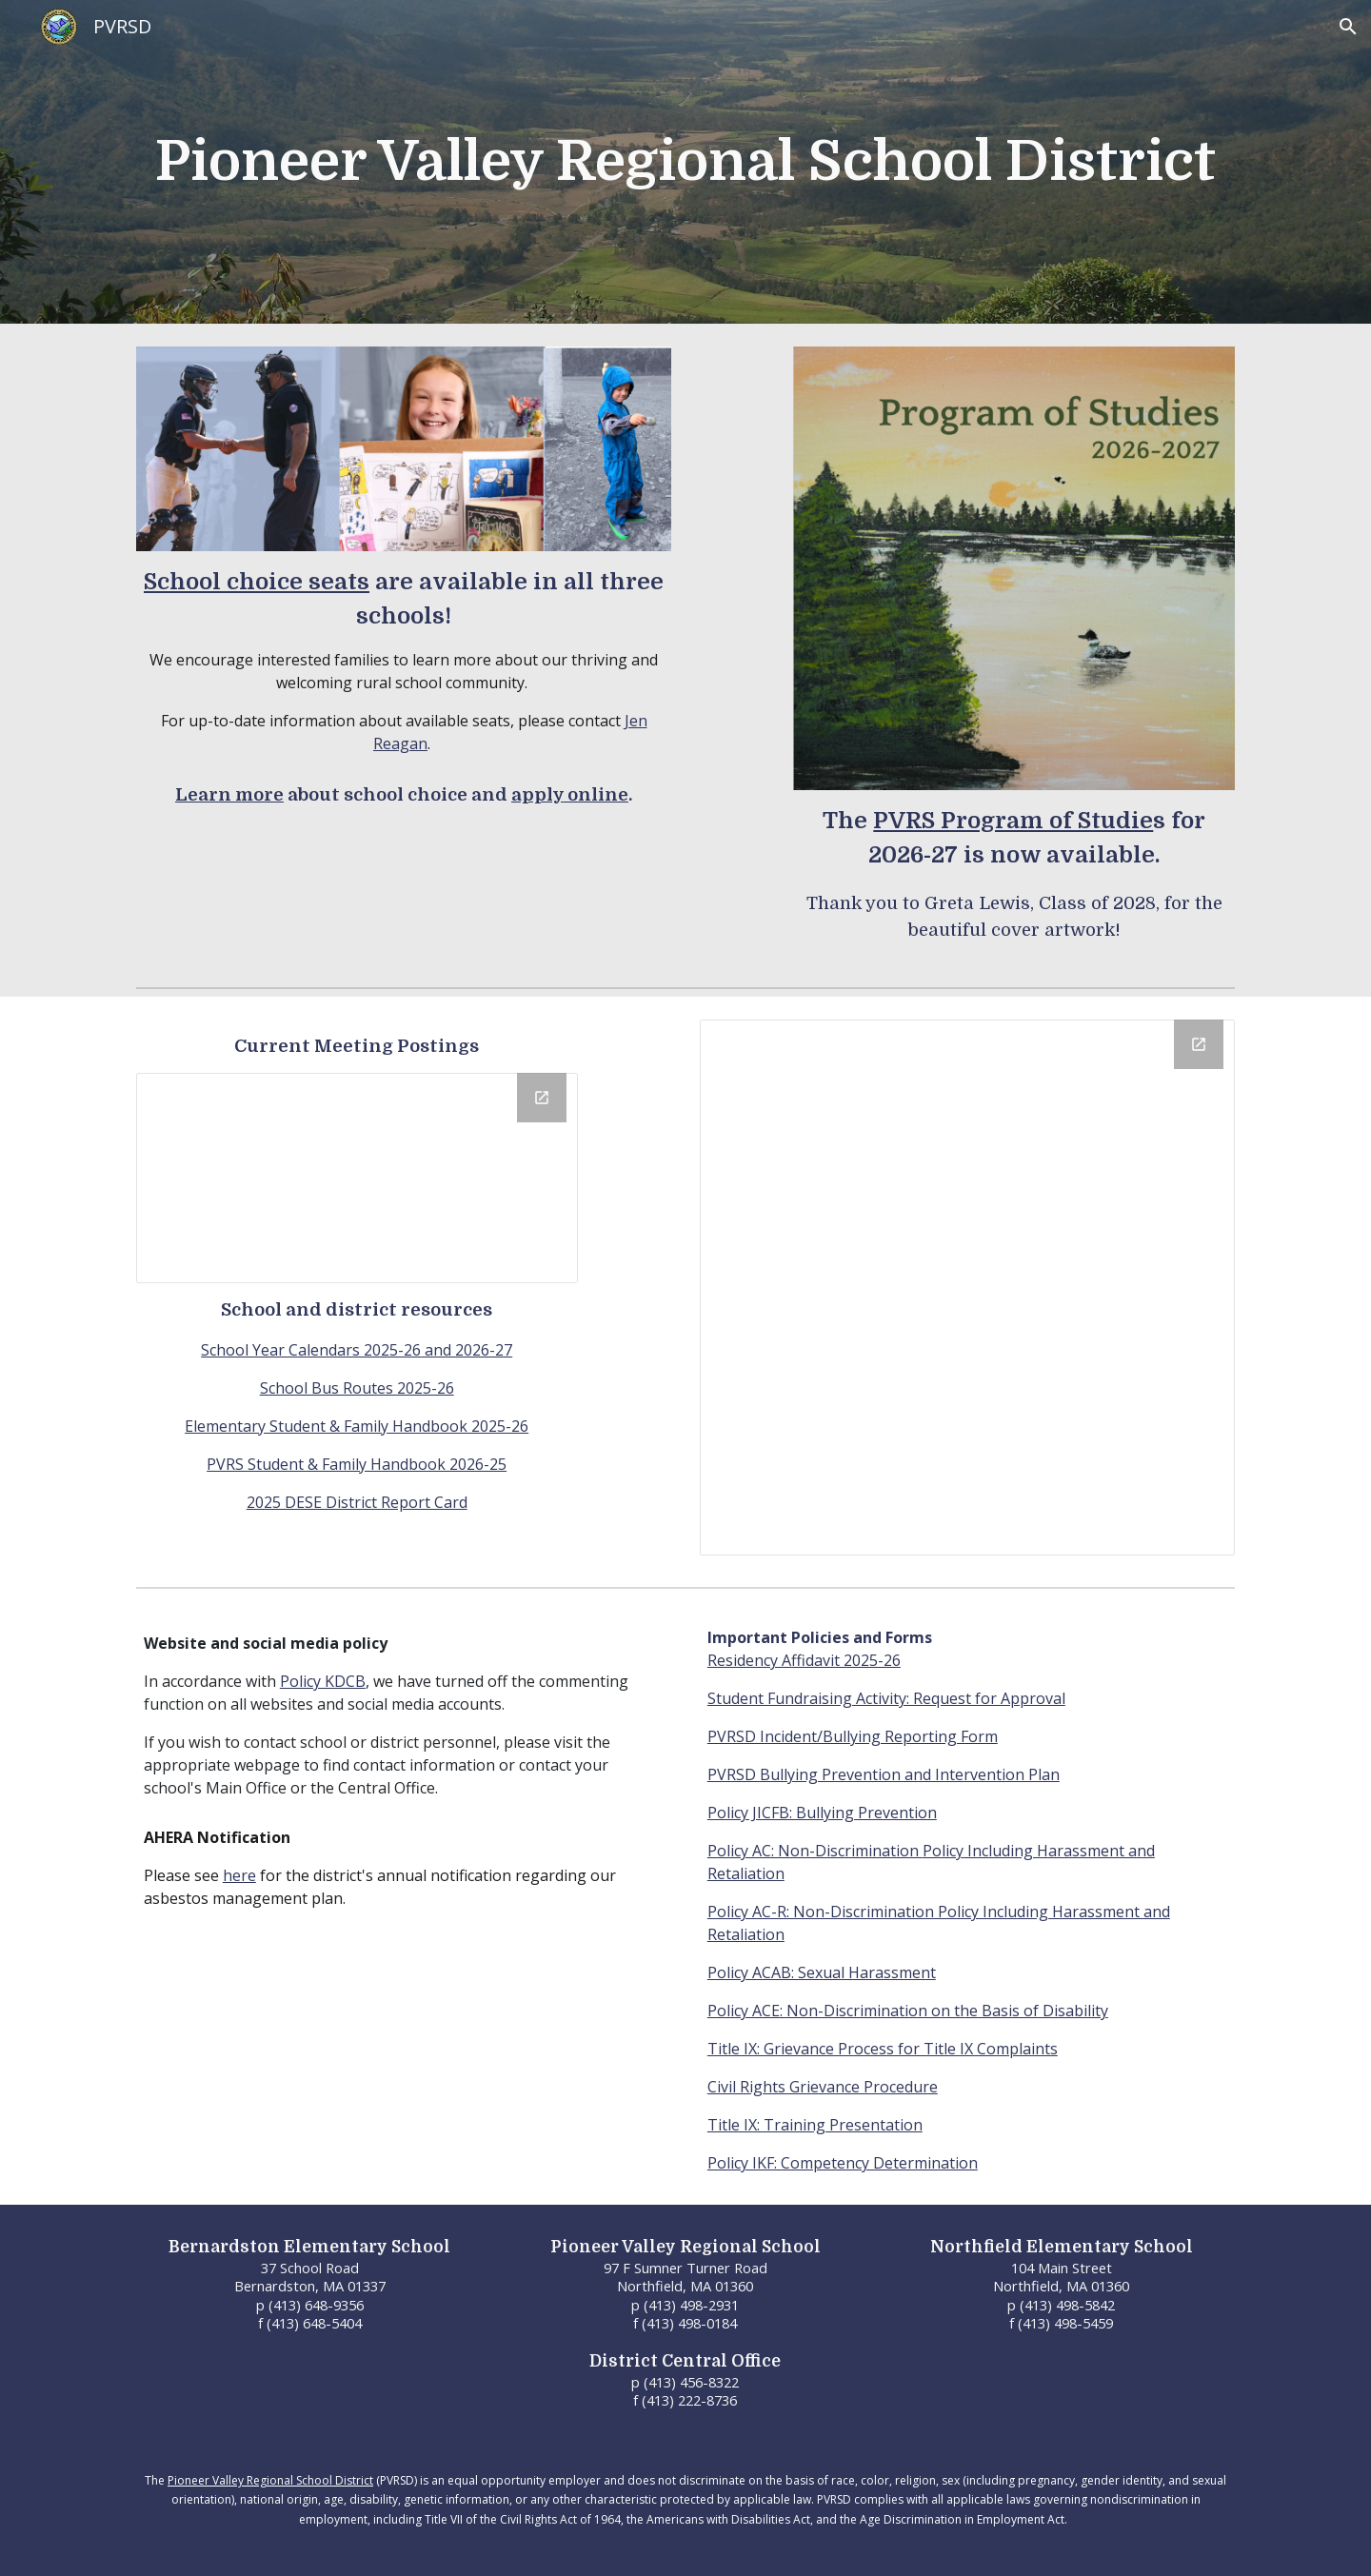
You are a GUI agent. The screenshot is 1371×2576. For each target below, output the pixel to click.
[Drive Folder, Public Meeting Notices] (357, 1178)
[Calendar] (967, 1288)
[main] (685, 162)
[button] (1348, 27)
